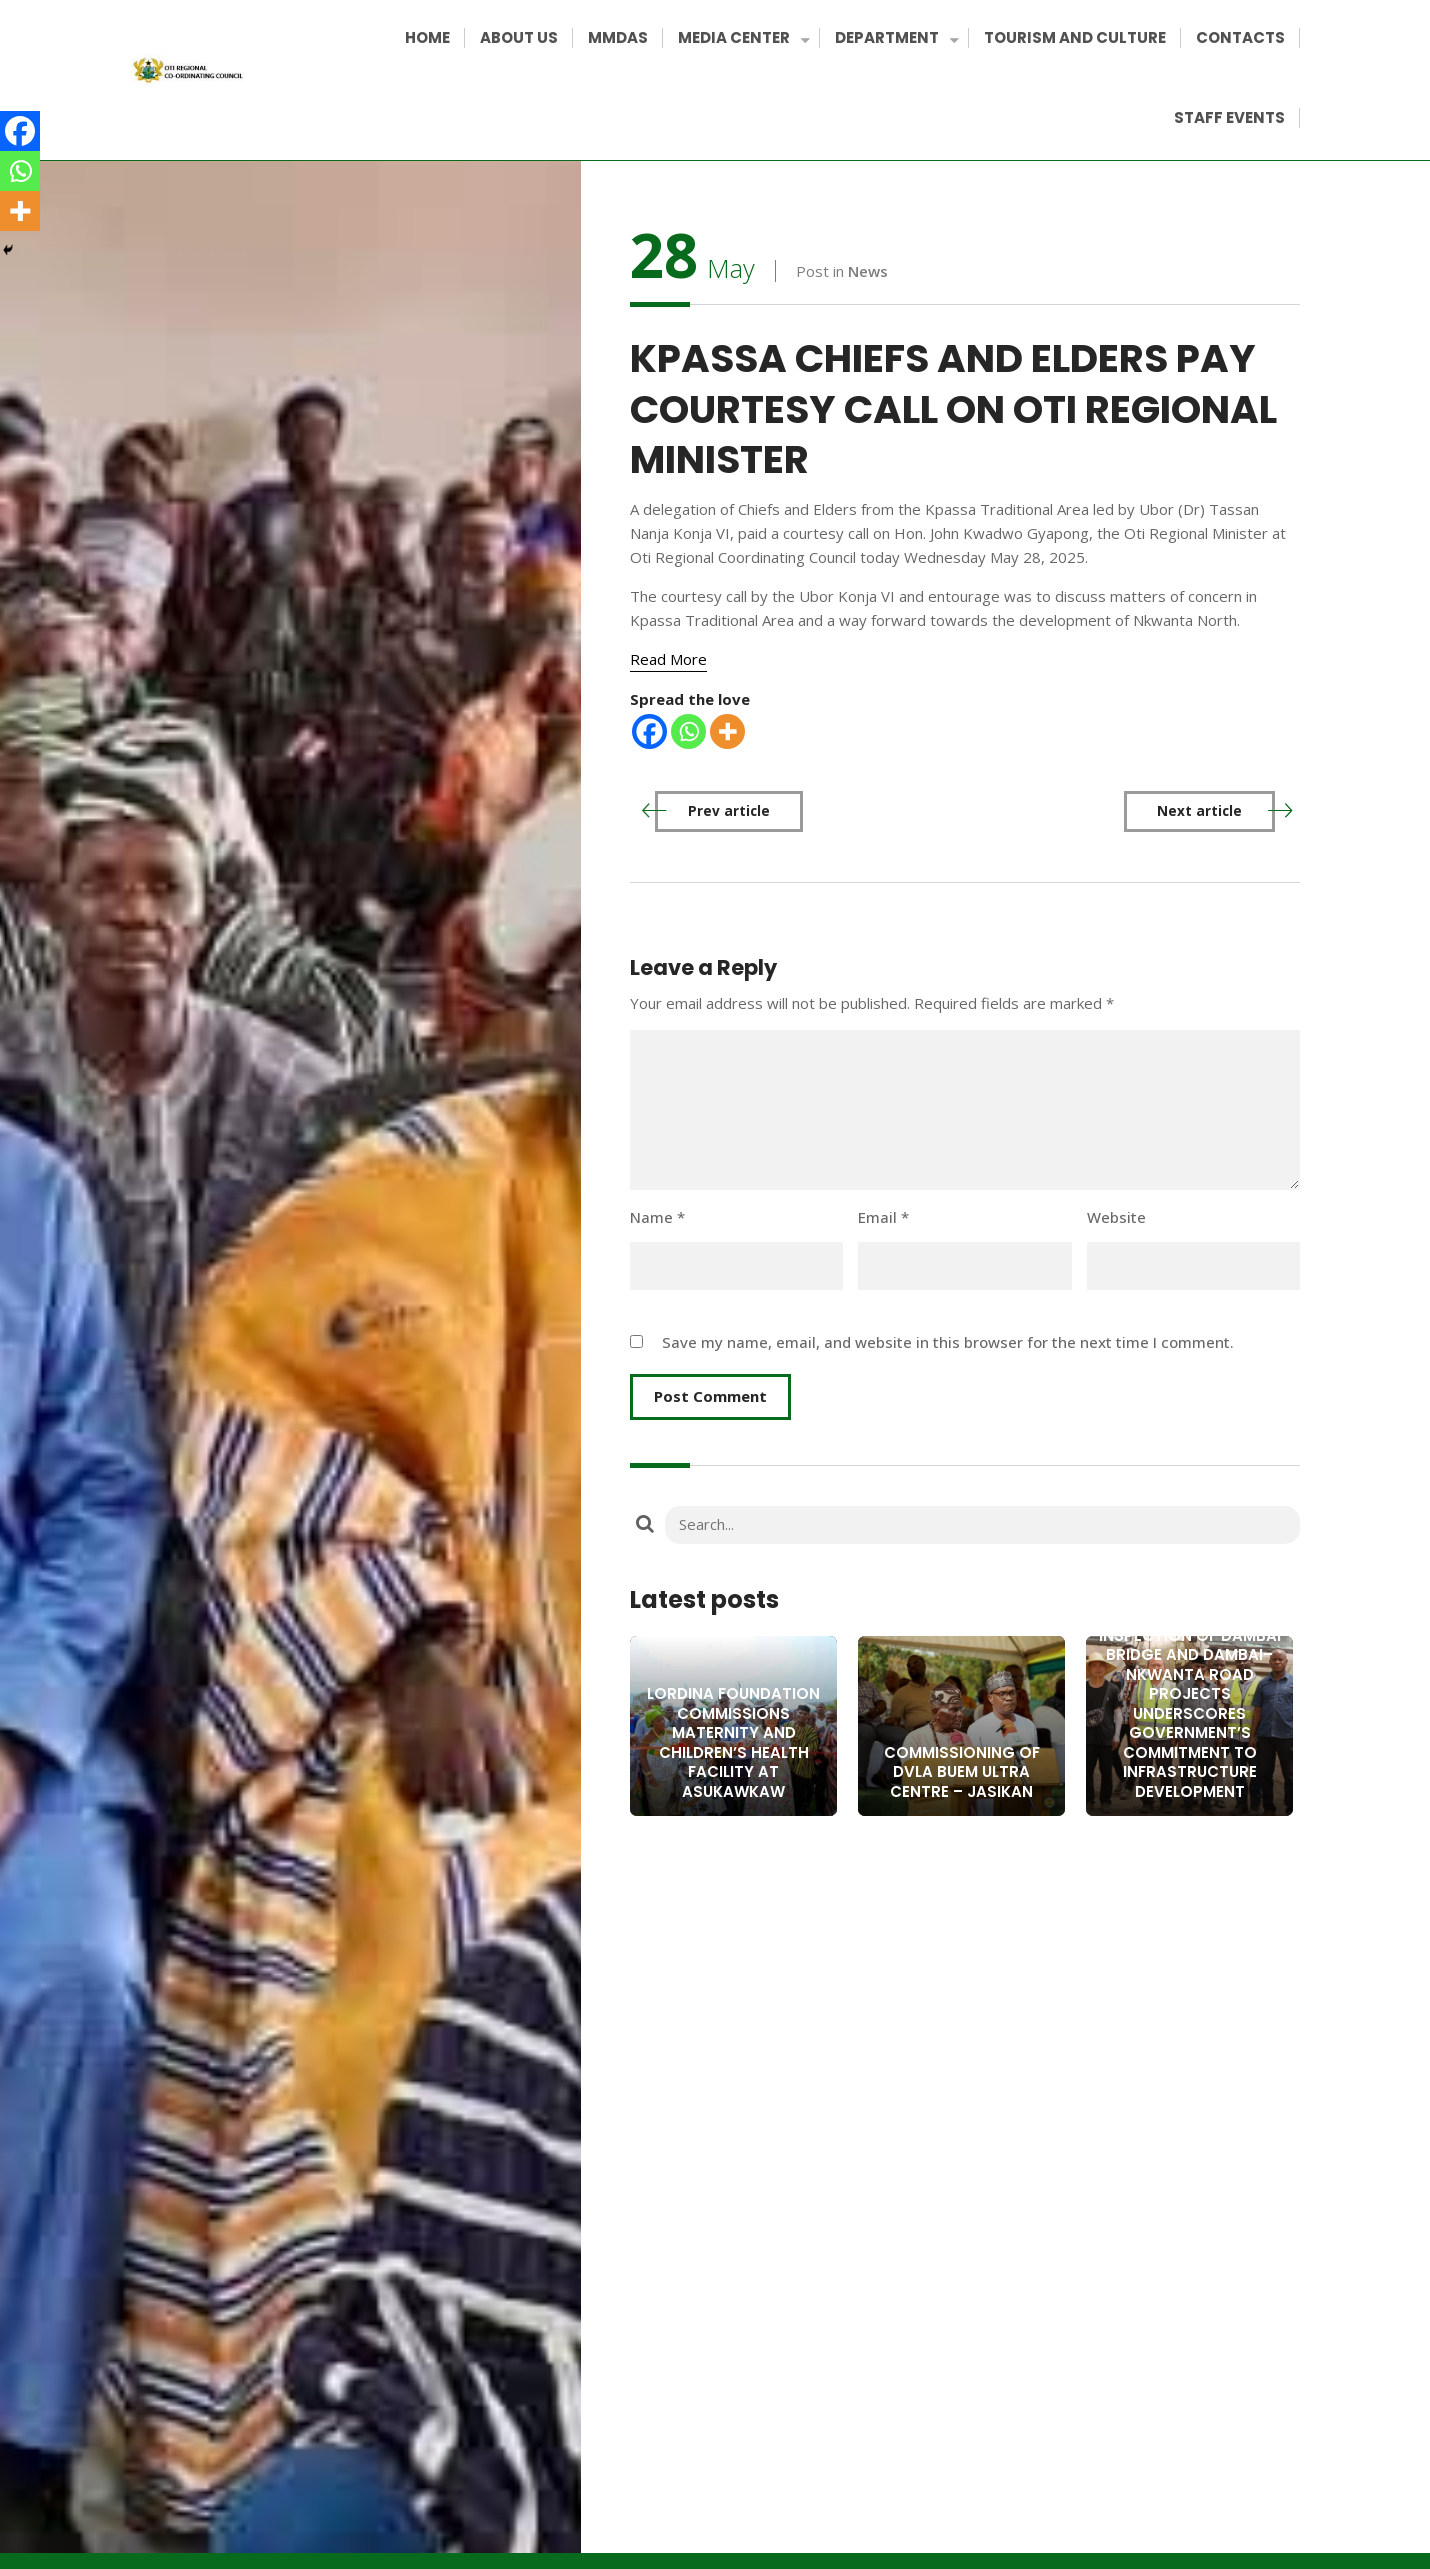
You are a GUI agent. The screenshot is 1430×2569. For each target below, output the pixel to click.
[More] (727, 731)
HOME (427, 37)
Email (883, 1217)
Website (1116, 1217)
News (868, 271)
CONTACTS (1240, 37)
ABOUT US (519, 37)
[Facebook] (649, 731)
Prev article (729, 811)
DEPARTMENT (894, 39)
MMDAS (618, 37)
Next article (1199, 811)
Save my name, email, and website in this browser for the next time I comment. (948, 1342)
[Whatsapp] (688, 731)
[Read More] (668, 659)
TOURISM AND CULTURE (1075, 37)
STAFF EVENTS (1229, 117)
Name (657, 1217)
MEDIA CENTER (741, 39)
